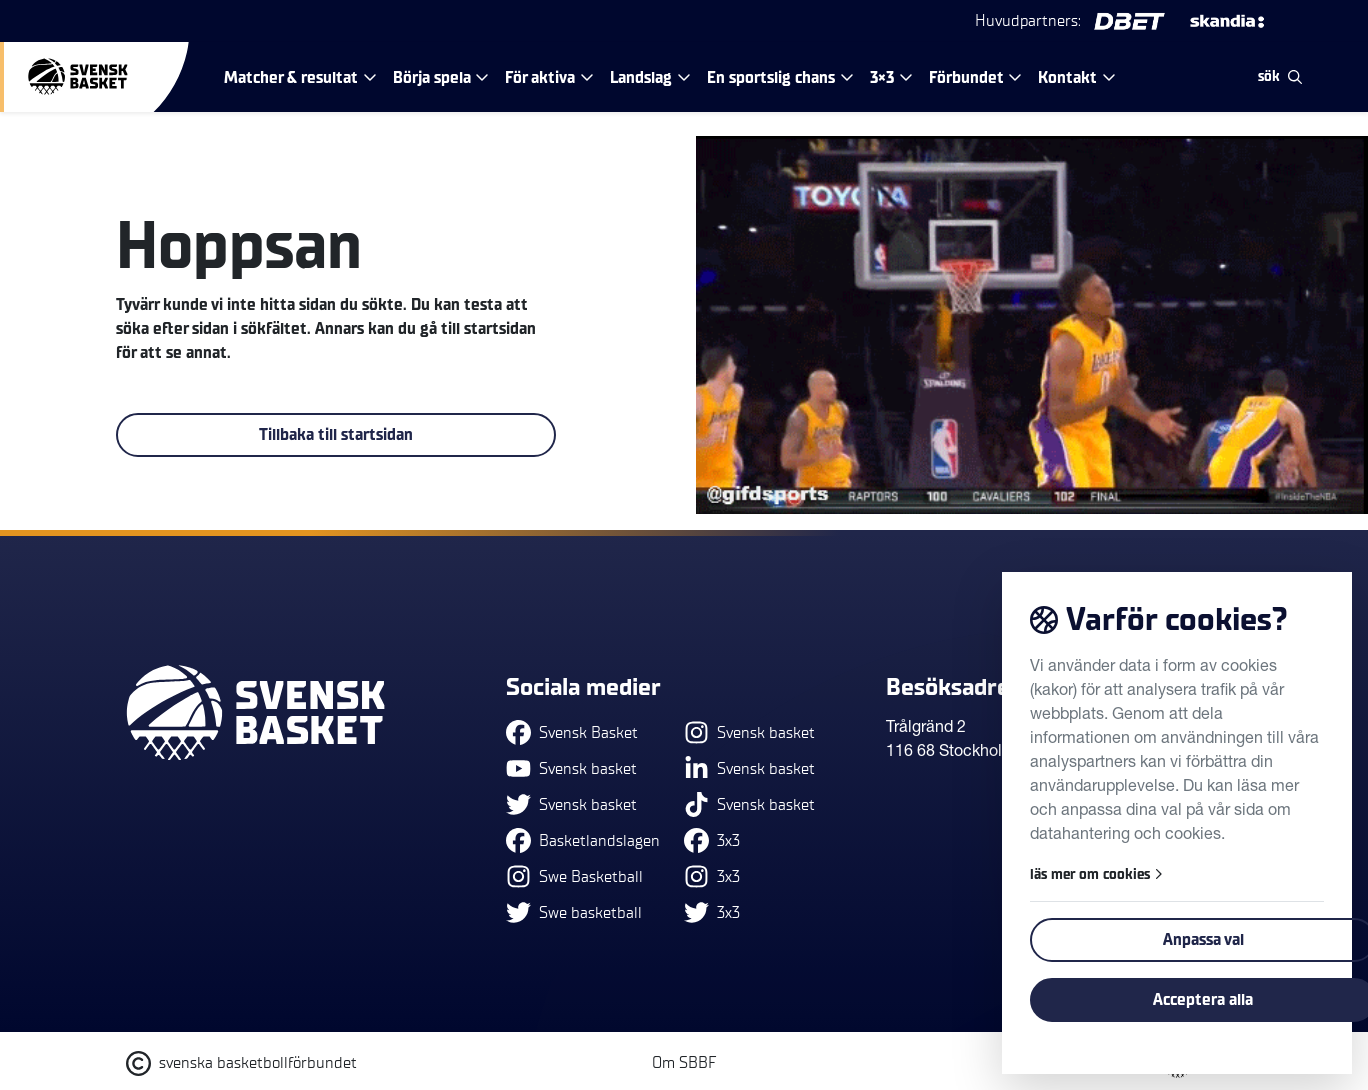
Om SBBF (684, 1063)
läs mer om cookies (1096, 874)
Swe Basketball (574, 876)
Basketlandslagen (583, 840)
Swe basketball (574, 912)
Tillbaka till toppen (1158, 596)
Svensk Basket (572, 732)
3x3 (712, 840)
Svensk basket (571, 768)
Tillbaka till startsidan (336, 435)
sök (1280, 76)
